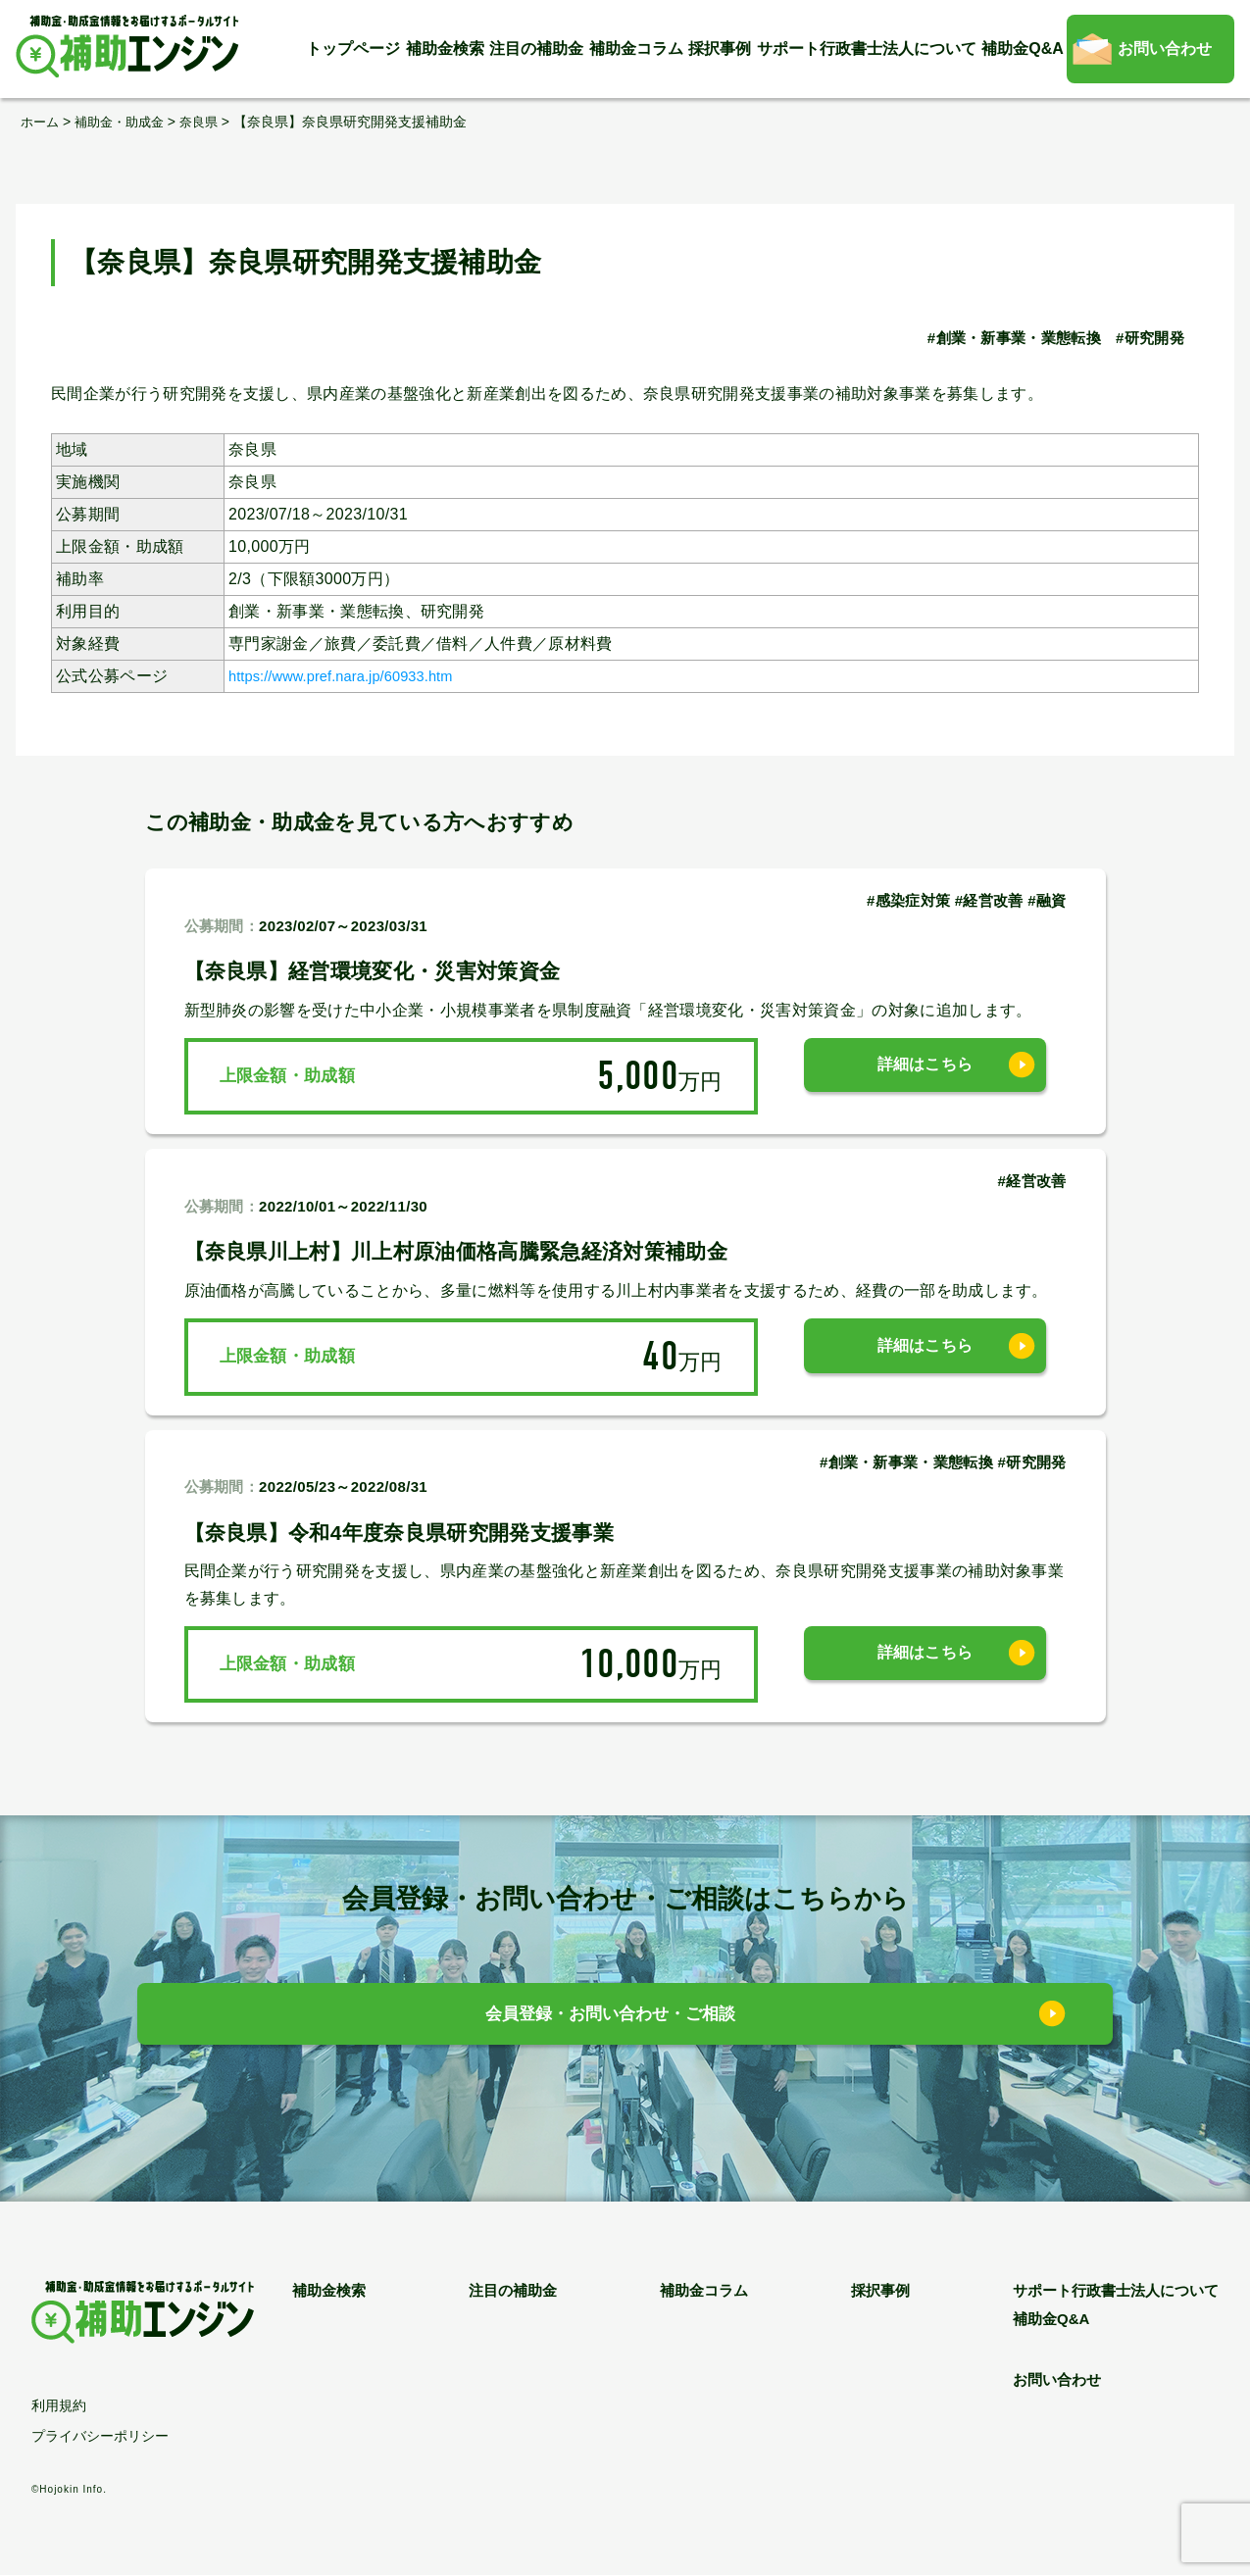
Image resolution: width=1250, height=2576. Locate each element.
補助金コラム (636, 48)
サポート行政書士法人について (866, 48)
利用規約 (58, 2406)
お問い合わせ (1165, 48)
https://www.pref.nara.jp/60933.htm (354, 676)
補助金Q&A (1022, 48)
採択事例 (719, 48)
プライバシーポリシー (100, 2437)
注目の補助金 (536, 48)
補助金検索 (445, 48)
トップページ (353, 48)
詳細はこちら (925, 1075)
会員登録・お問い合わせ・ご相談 (610, 2018)
